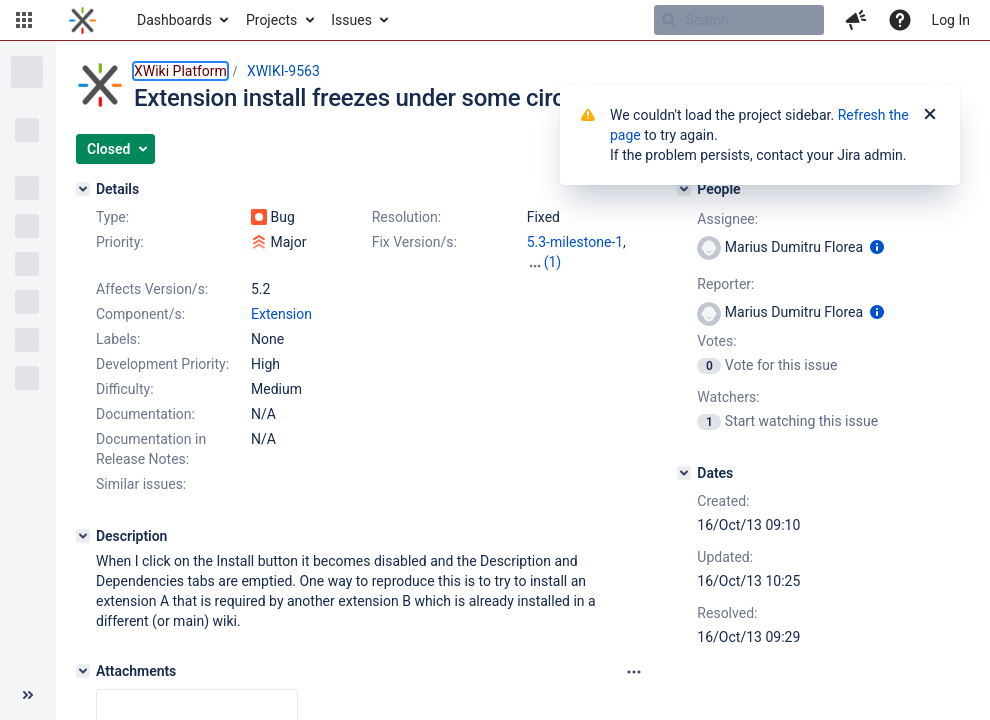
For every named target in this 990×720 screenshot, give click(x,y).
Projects (271, 20)
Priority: (120, 242)
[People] (684, 189)
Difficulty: (125, 389)
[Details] (83, 189)
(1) (553, 262)
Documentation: (145, 414)
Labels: (118, 339)
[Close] (930, 115)
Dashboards (174, 20)
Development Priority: (162, 364)
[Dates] (684, 473)
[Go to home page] (82, 20)
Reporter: (725, 284)
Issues (351, 20)
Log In (951, 20)
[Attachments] (83, 671)
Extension (281, 314)
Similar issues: (141, 484)
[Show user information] (877, 247)
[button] (24, 20)
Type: (112, 217)
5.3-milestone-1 (575, 242)
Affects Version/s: (152, 289)
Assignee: (727, 219)
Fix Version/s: (414, 242)
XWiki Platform (180, 71)
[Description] (83, 536)
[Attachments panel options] (634, 672)
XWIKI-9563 (283, 71)
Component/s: (140, 314)
